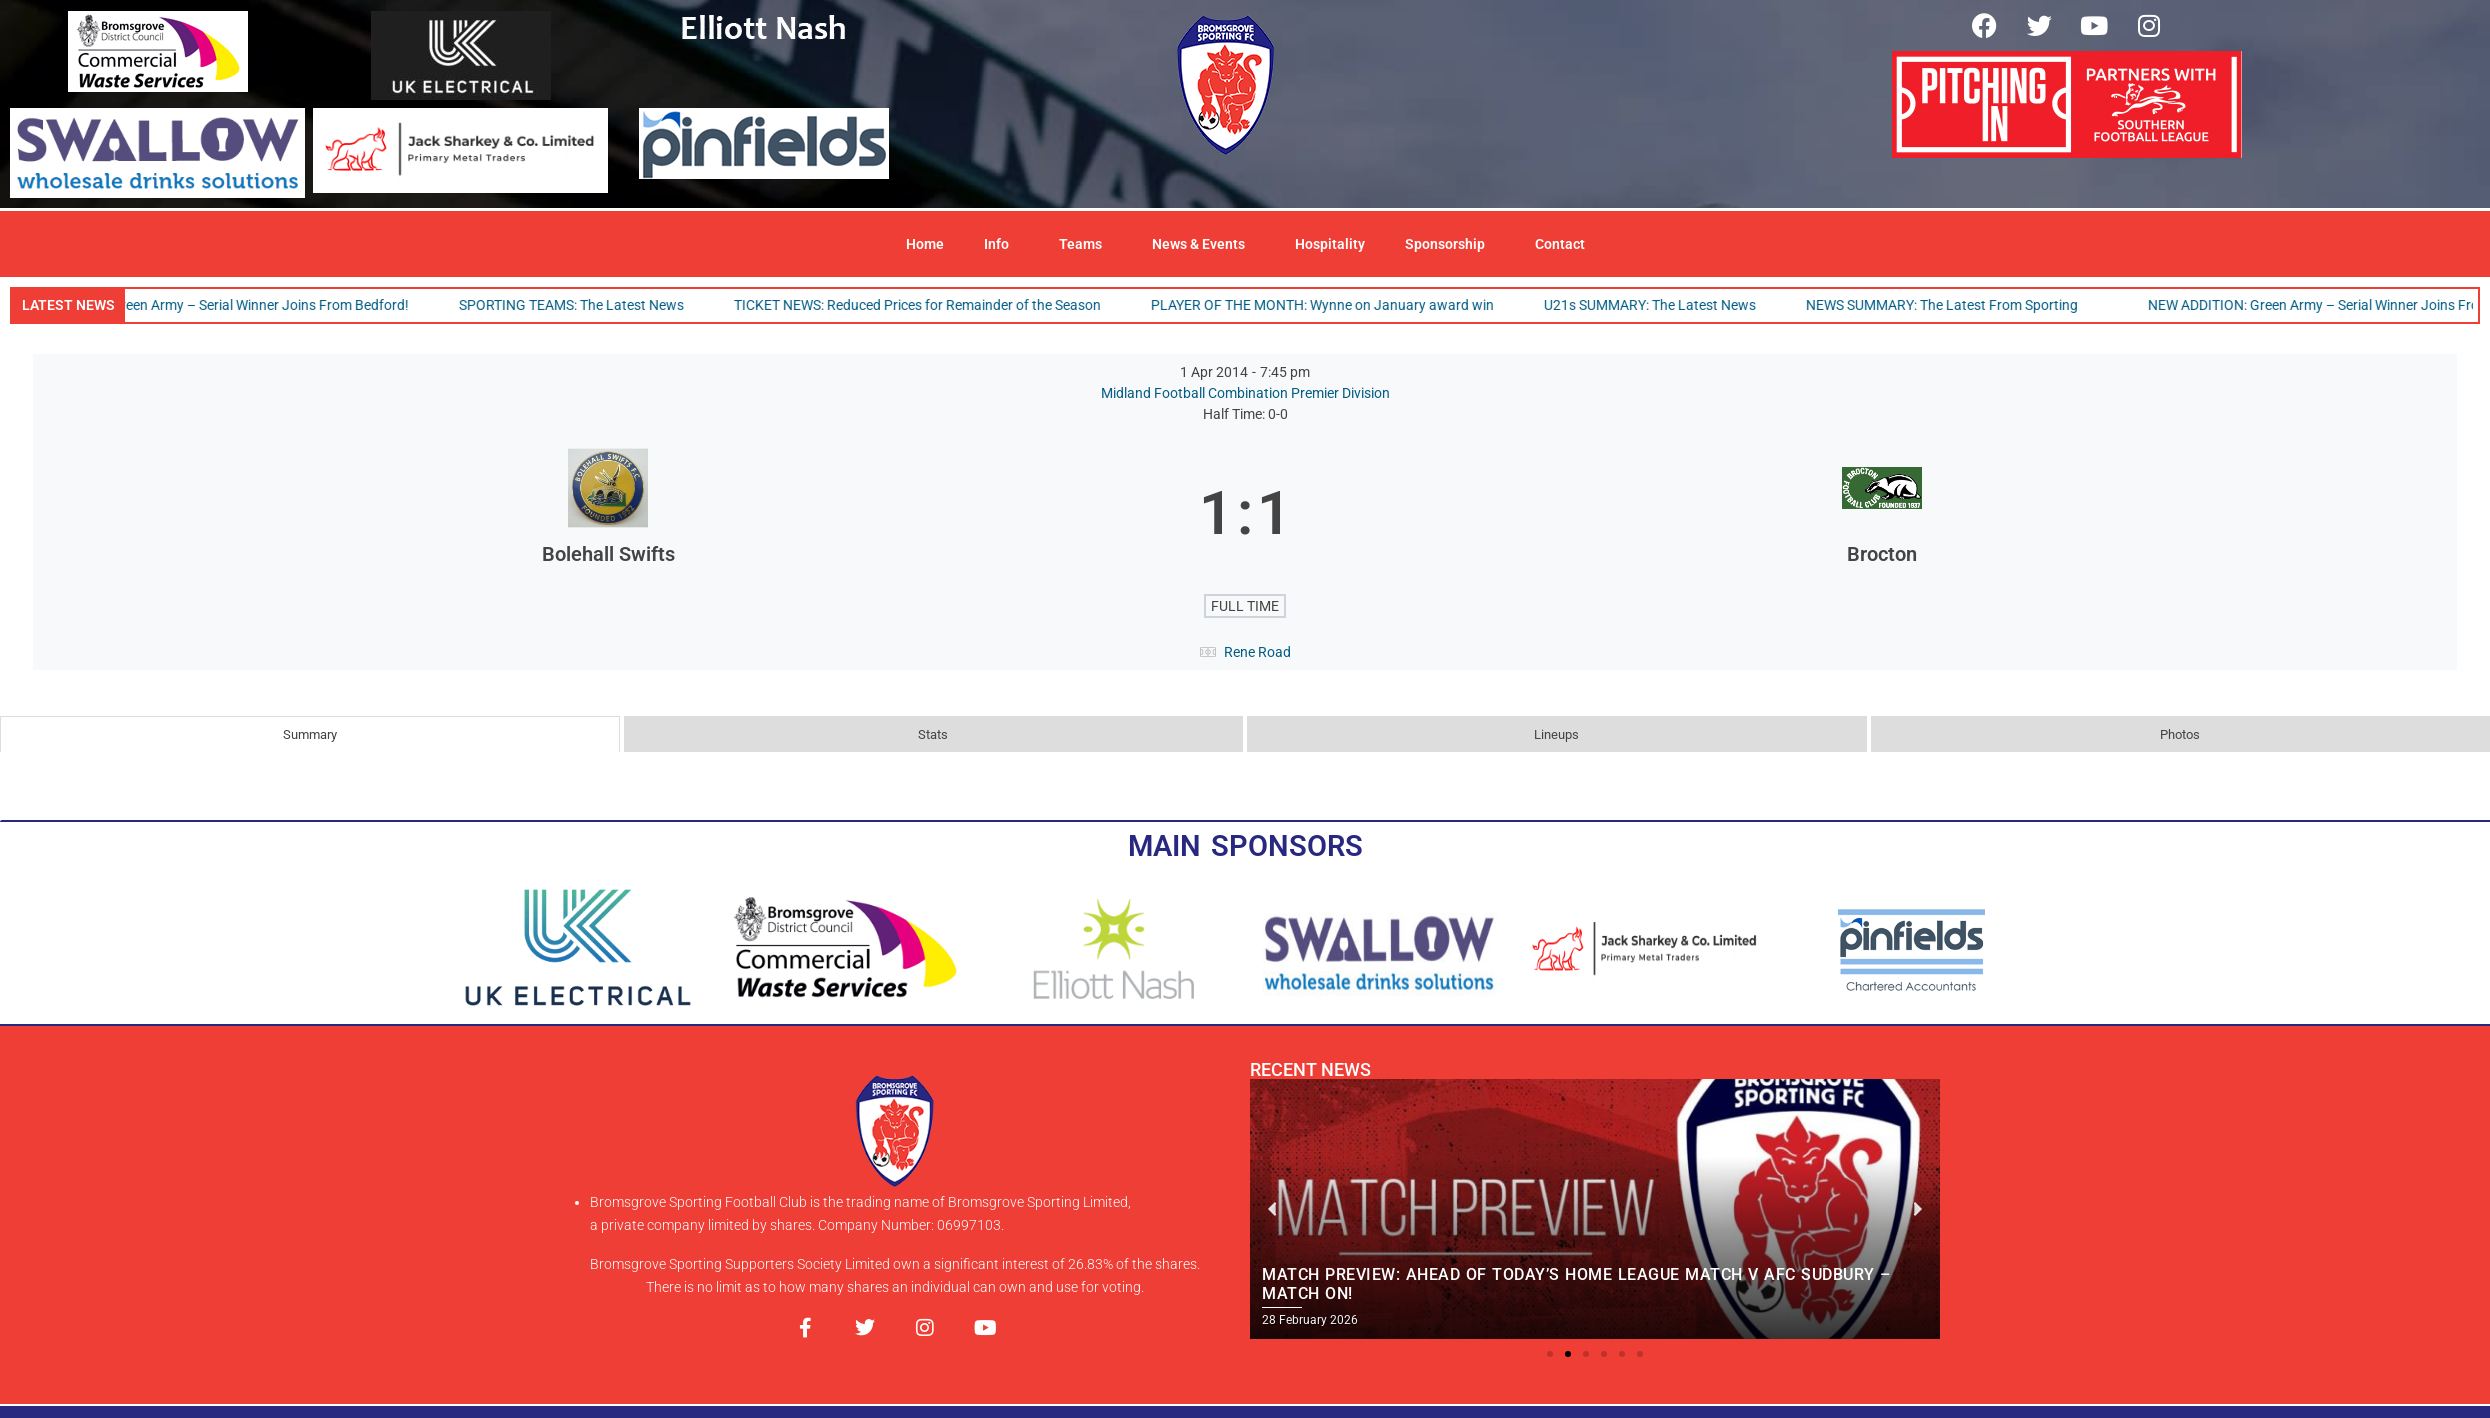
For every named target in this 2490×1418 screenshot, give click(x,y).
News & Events (1203, 244)
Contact (1560, 244)
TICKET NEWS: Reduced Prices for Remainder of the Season (924, 305)
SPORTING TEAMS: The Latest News (578, 305)
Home (925, 244)
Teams (1085, 244)
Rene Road (1257, 652)
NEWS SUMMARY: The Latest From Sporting (1949, 305)
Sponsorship (1450, 244)
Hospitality (1330, 244)
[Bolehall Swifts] (608, 514)
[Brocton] (1882, 514)
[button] (1550, 1354)
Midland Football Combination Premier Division (1245, 393)
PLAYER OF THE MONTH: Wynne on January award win (1329, 305)
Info (1001, 244)
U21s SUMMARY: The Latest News (1657, 305)
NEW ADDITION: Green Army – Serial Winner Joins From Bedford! (216, 305)
